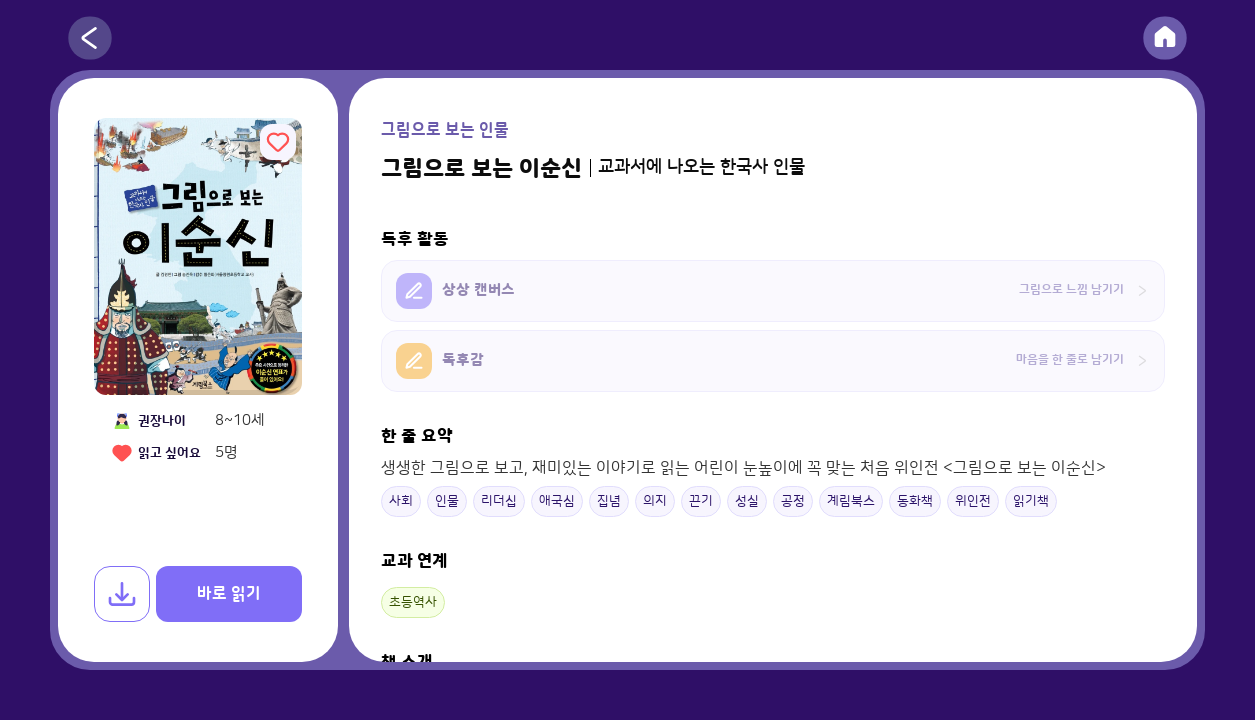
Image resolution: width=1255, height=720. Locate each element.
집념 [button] (609, 501)
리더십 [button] (499, 501)
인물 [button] (447, 501)
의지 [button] (655, 501)
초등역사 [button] (413, 602)
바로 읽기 (229, 594)
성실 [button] (747, 501)
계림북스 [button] (851, 501)
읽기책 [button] (1031, 501)
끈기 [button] (701, 501)
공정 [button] (793, 501)
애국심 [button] (557, 501)
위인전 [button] (973, 501)
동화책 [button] (915, 501)
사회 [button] (401, 501)
